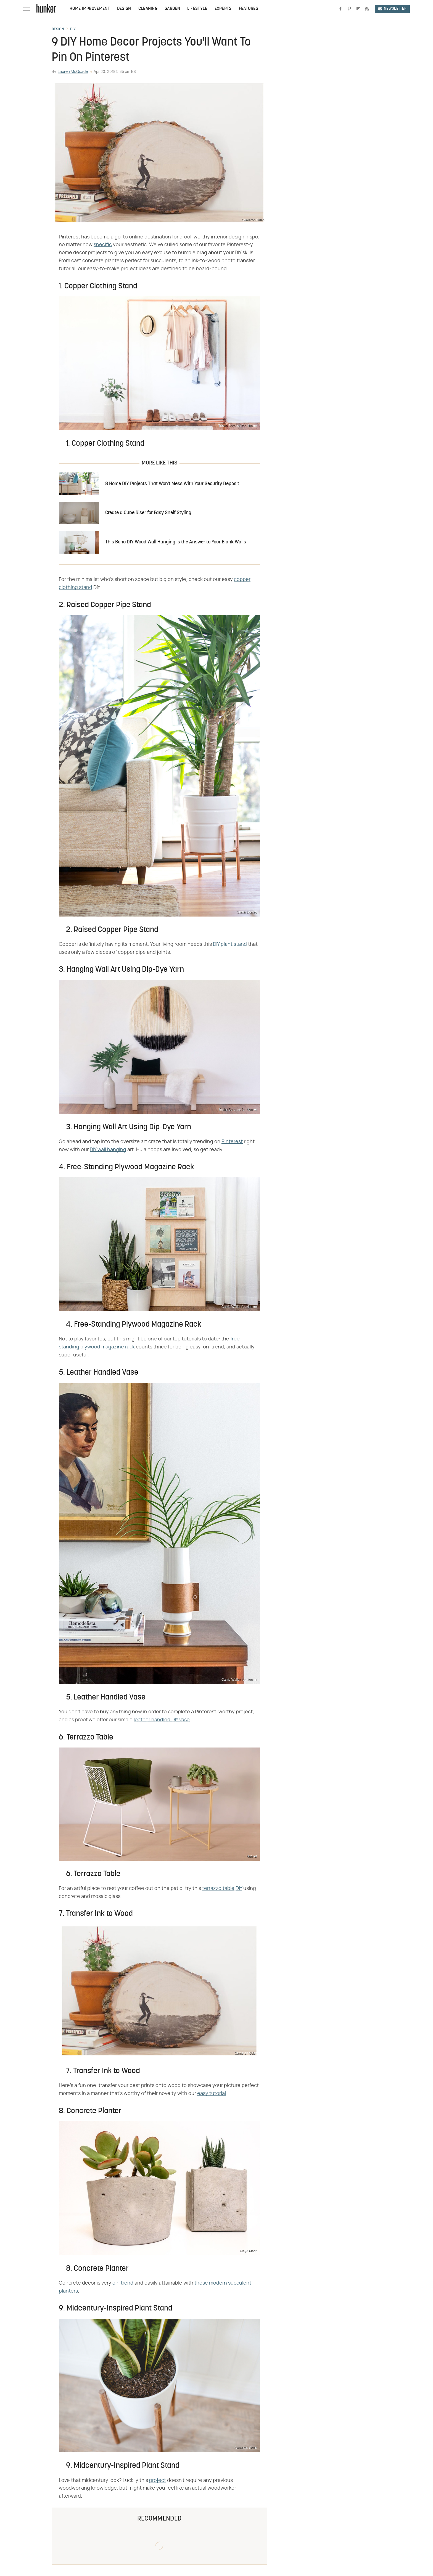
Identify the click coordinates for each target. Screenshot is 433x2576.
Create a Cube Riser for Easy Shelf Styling (148, 513)
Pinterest (232, 1141)
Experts (223, 9)
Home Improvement (90, 9)
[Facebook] (340, 9)
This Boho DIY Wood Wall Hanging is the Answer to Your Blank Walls (175, 542)
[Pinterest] (349, 9)
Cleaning (147, 9)
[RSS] (367, 9)
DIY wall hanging (108, 1149)
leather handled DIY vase (162, 1719)
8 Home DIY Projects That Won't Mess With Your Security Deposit (172, 484)
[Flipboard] (358, 9)
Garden (172, 9)
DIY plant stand (230, 944)
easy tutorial (211, 2093)
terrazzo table (218, 1888)
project (157, 2480)
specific (103, 244)
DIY (73, 29)
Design (124, 9)
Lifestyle (197, 9)
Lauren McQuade (73, 72)
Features (248, 9)
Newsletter (392, 9)
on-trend (122, 2283)
